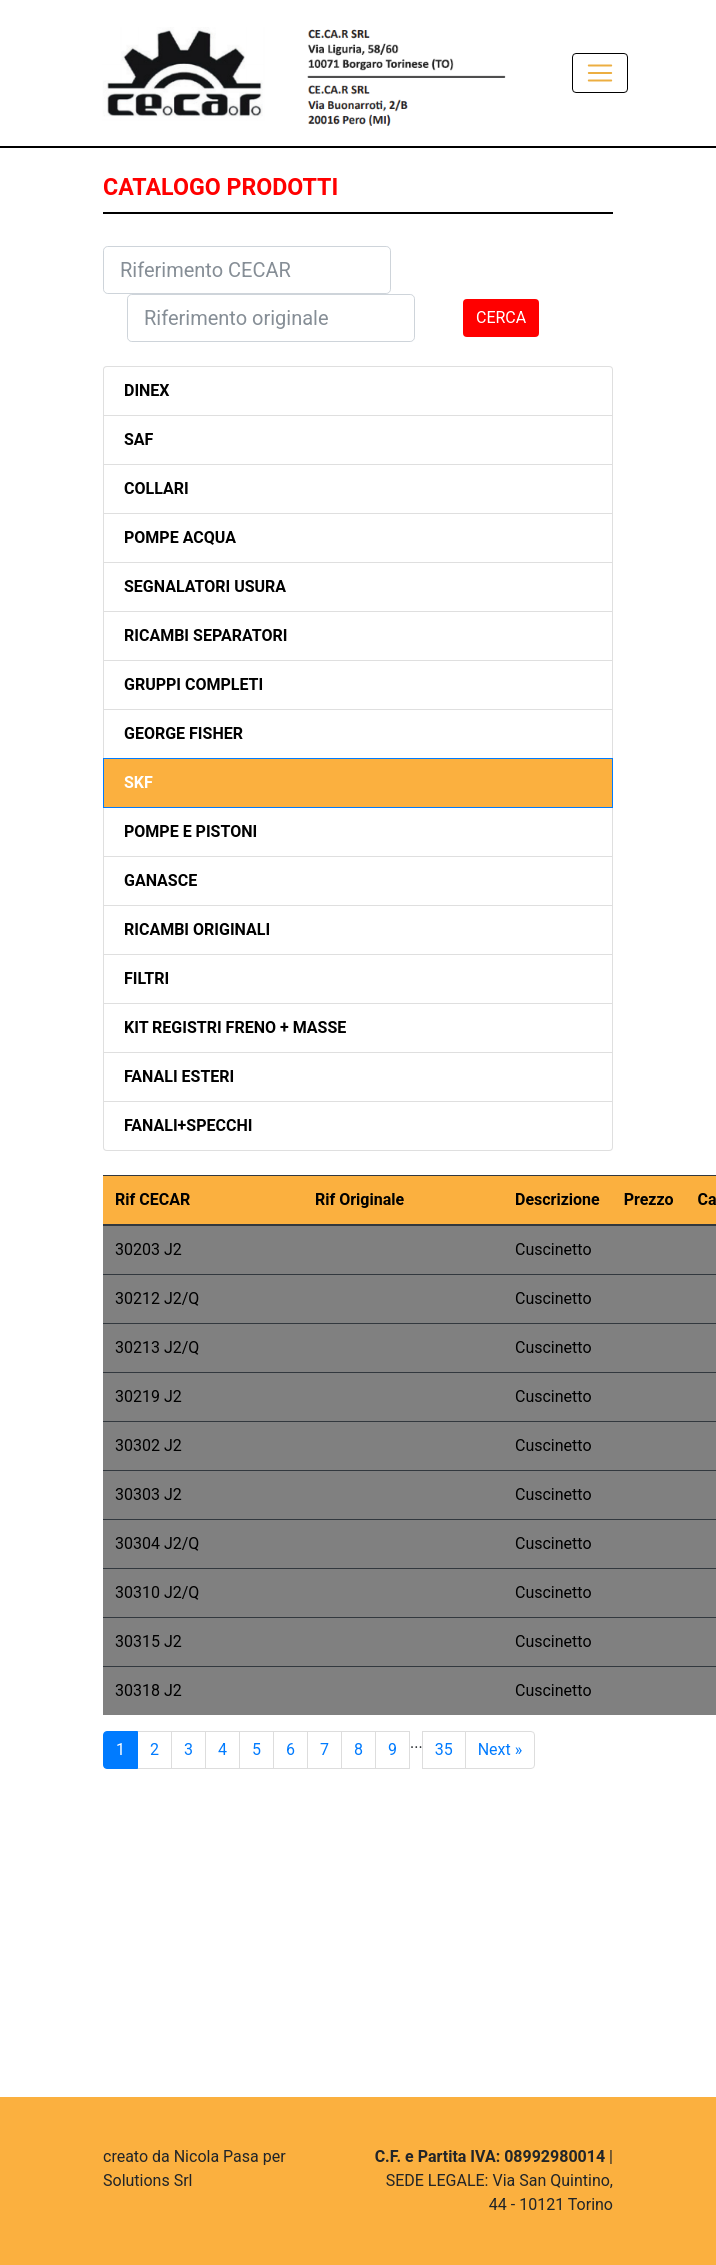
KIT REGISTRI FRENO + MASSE (235, 1027)
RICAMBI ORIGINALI (197, 929)
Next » (500, 1749)
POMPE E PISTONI (190, 831)
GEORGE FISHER (183, 733)
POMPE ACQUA (180, 537)
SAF (138, 439)
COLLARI (156, 488)
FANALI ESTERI (179, 1076)
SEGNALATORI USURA (205, 586)
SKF (138, 782)
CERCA (501, 317)
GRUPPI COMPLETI (193, 684)
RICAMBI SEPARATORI (205, 635)
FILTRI (146, 978)
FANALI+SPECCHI (188, 1125)
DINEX (147, 390)
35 (444, 1749)
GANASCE (160, 880)
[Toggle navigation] (600, 73)
